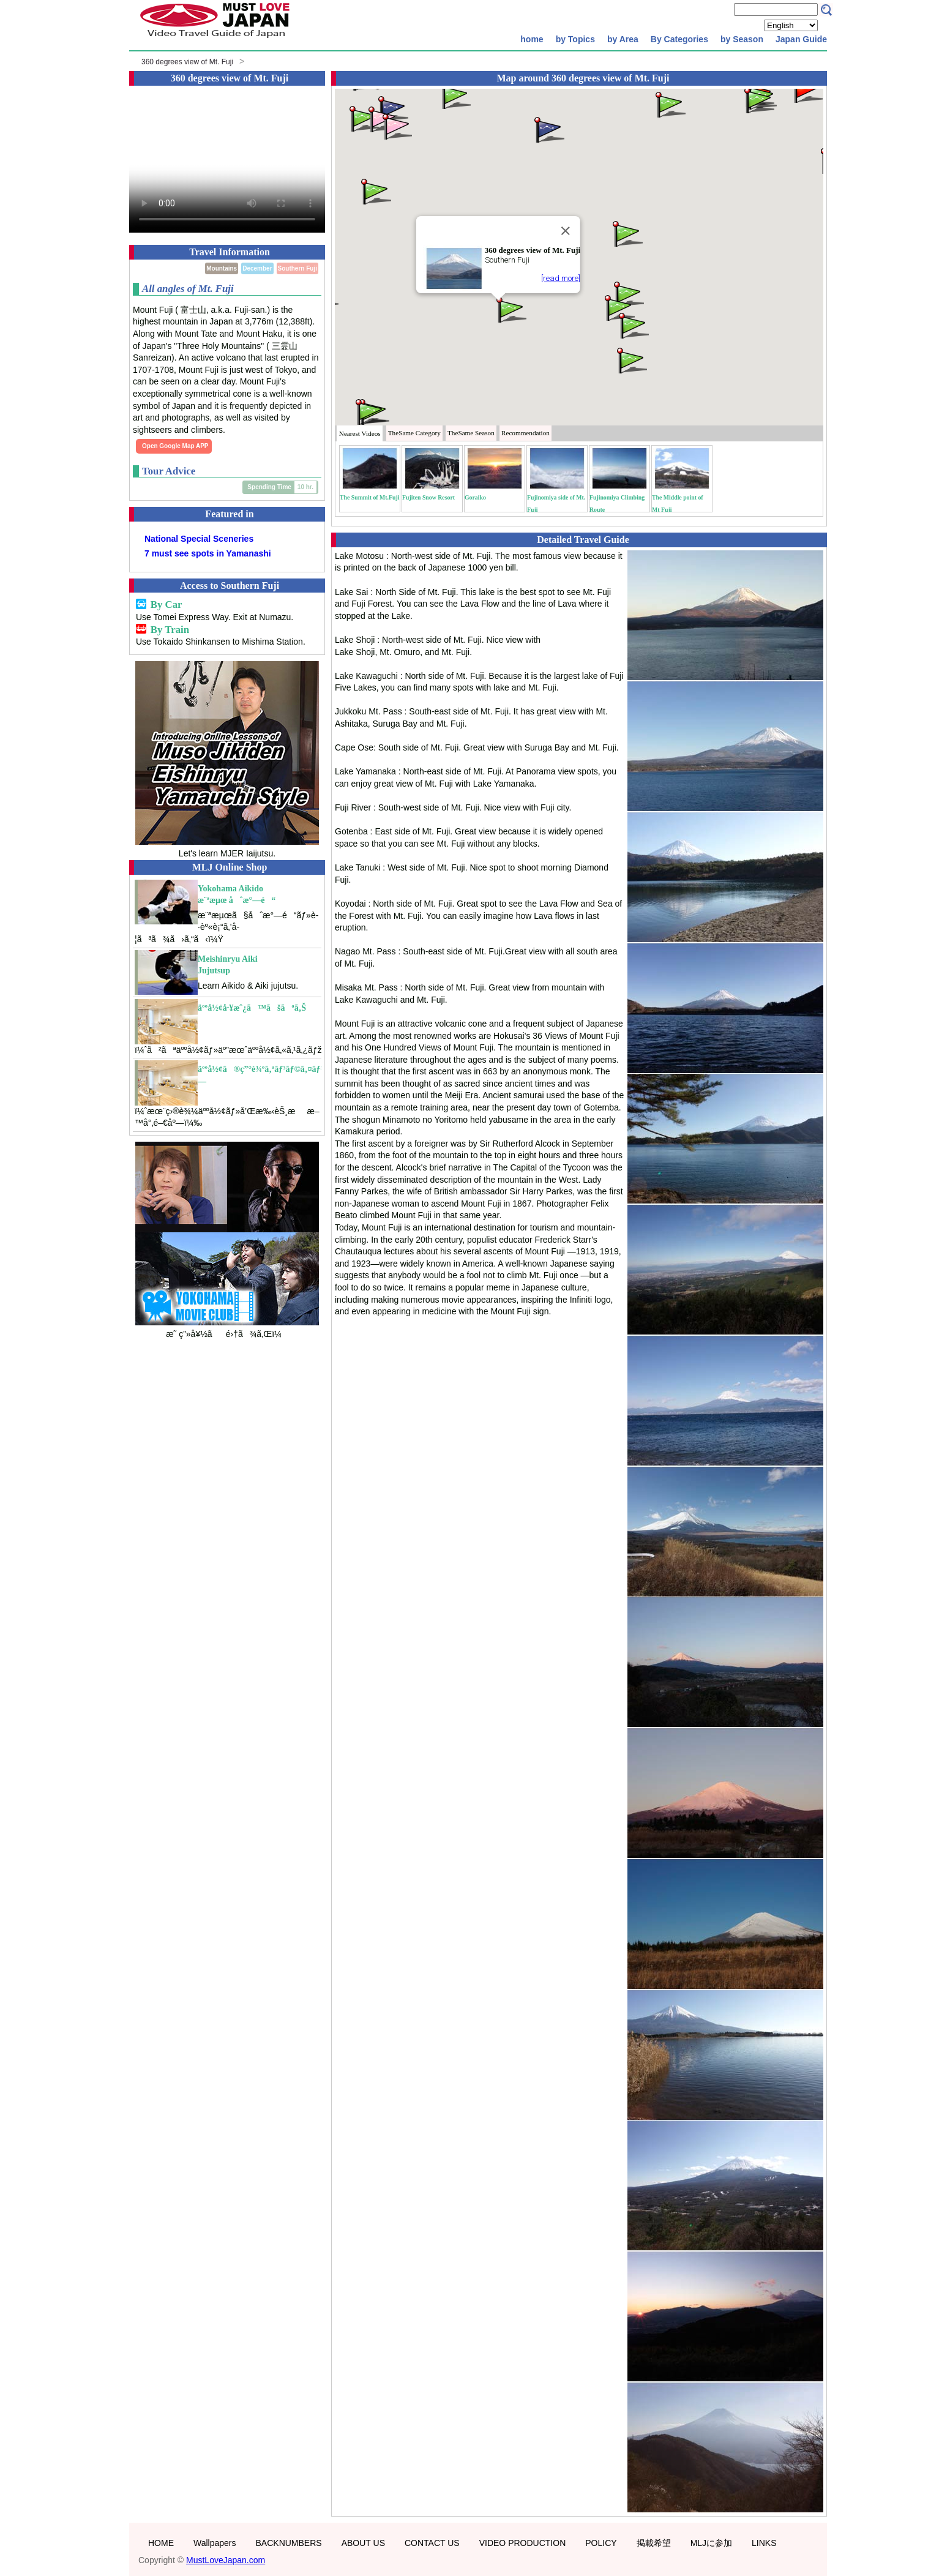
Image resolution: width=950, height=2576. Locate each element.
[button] (510, 308)
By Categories (679, 39)
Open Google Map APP (175, 446)
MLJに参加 (711, 2543)
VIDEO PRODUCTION (522, 2543)
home (531, 39)
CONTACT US (432, 2543)
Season (471, 432)
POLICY (600, 2543)
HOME (161, 2543)
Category (414, 432)
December (257, 268)
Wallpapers (214, 2543)
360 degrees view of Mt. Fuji (187, 62)
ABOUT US (363, 2543)
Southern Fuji (297, 268)
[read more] (560, 278)
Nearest (360, 433)
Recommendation (525, 432)
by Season (741, 39)
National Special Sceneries (198, 539)
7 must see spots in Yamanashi (207, 553)
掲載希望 (654, 2543)
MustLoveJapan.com (225, 2560)
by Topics (575, 39)
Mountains (221, 268)
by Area (622, 39)
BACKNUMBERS (289, 2543)
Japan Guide (801, 39)
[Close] (565, 230)
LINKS (764, 2543)
